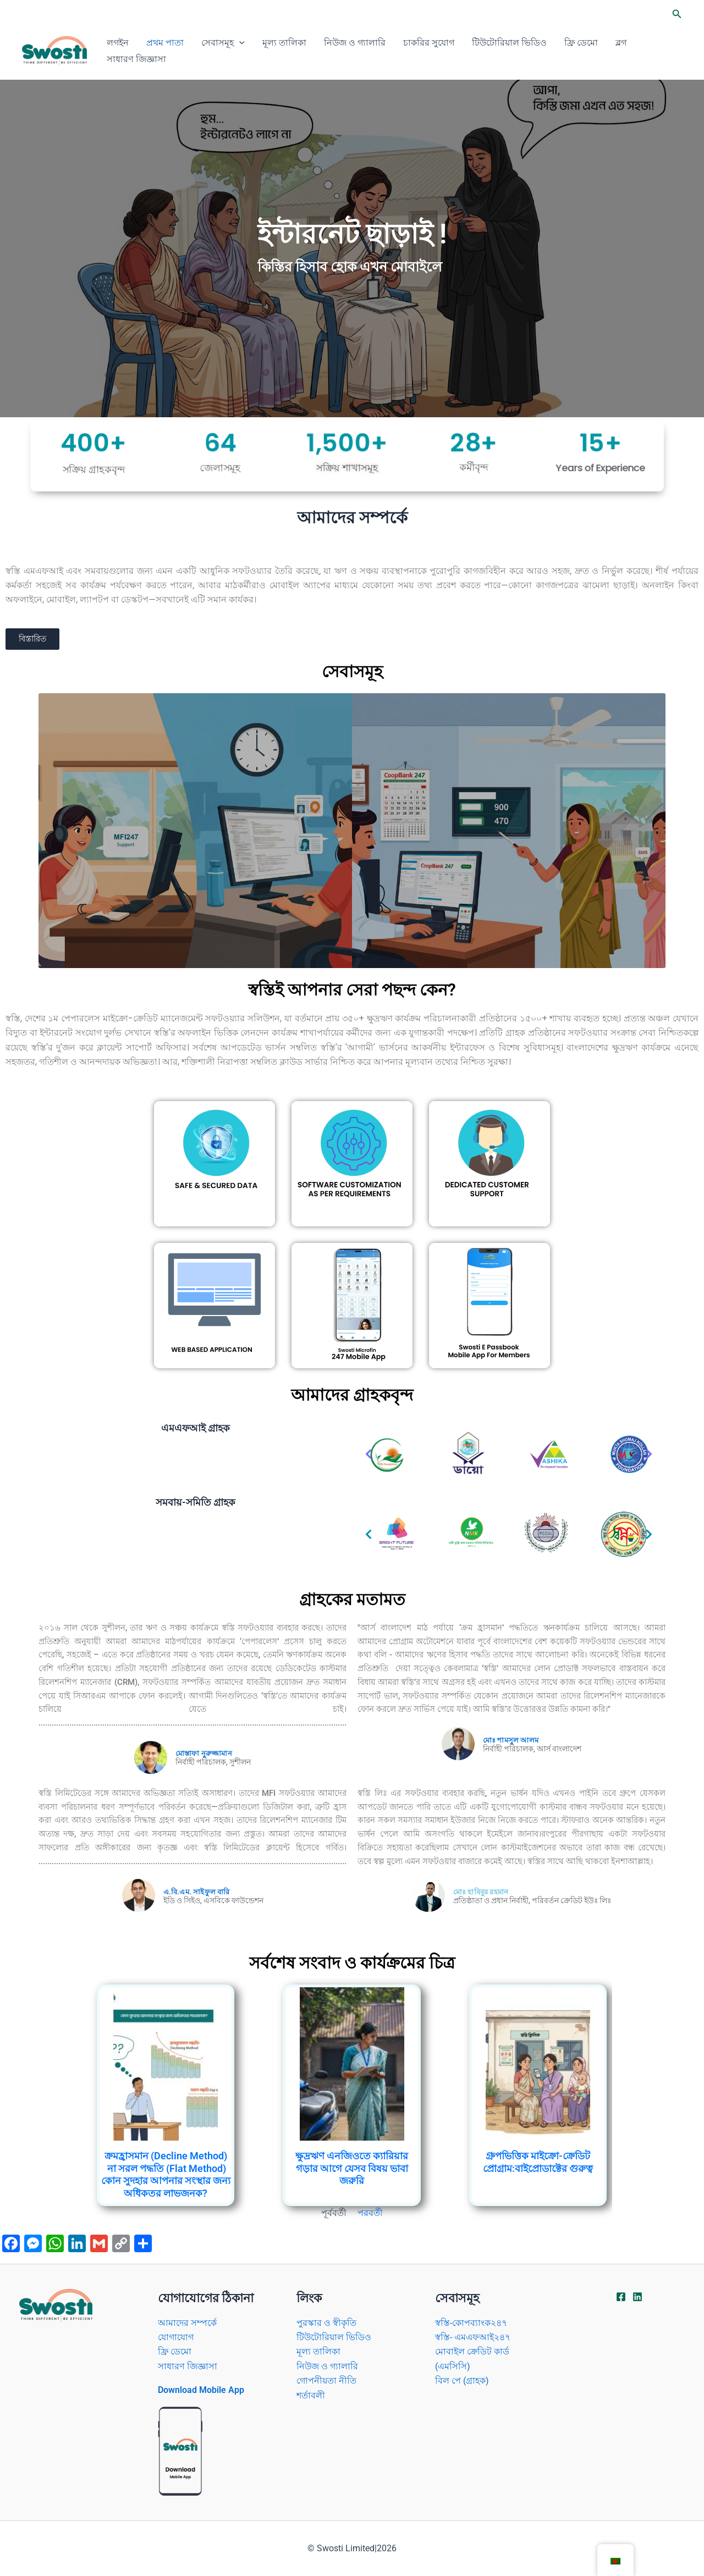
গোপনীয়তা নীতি (326, 2380)
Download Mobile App (201, 2390)
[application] (239, 43)
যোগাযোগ (176, 2337)
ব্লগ (620, 42)
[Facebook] (621, 2297)
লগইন (118, 42)
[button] (677, 14)
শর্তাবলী (310, 2395)
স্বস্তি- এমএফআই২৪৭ (472, 2337)
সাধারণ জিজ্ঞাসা (136, 59)
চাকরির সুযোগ (428, 42)
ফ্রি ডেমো (581, 42)
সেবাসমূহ (223, 43)
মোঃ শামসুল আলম (510, 1740)
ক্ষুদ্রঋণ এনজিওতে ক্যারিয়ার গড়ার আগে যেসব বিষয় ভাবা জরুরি (351, 2168)
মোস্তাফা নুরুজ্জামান (203, 1753)
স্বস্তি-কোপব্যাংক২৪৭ (471, 2323)
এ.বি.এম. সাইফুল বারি (196, 1892)
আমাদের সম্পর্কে (187, 2323)
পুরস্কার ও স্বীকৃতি (326, 2323)
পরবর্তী (370, 2213)
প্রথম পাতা (165, 42)
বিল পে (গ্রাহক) (462, 2380)
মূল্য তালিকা (284, 42)
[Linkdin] (637, 2297)
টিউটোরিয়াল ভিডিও (509, 42)
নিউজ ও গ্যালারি (355, 42)
